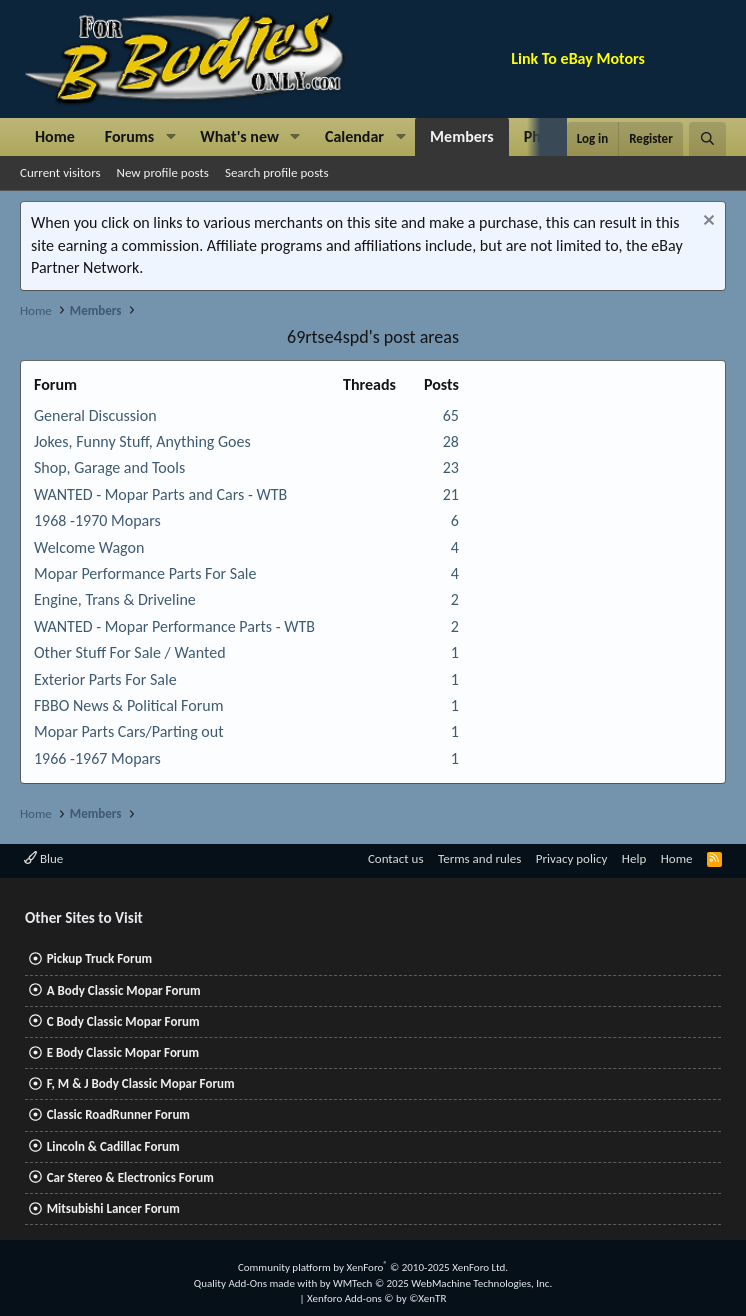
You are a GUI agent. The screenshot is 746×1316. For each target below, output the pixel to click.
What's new (239, 136)
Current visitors (60, 172)
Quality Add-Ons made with (257, 1283)
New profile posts (163, 172)
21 (451, 494)
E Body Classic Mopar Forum (123, 1052)
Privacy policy (572, 858)
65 (451, 415)
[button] (170, 137)
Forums (129, 136)
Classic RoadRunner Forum (118, 1114)
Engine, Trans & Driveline (115, 599)
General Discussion (95, 415)
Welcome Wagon (89, 547)
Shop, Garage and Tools (109, 467)
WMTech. (442, 1283)
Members (462, 136)
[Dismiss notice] (706, 222)
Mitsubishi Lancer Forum (113, 1208)
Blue (43, 858)
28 (451, 441)
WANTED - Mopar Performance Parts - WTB (174, 626)
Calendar (354, 136)
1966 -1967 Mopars (97, 758)
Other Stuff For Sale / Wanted (130, 652)
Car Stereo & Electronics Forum (130, 1177)
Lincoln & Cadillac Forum (113, 1146)
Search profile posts (277, 172)
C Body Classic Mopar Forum (123, 1021)
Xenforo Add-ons (376, 1298)
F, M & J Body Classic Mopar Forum (141, 1083)
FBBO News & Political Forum (128, 705)
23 (451, 467)
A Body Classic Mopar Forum (124, 990)
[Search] (707, 139)
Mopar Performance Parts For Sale (145, 573)
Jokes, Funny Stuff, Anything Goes (142, 441)
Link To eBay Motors (578, 58)
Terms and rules (479, 858)
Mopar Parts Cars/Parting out (129, 731)
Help (634, 858)
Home (55, 136)
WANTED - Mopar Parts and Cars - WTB (160, 494)
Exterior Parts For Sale (105, 679)
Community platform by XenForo (373, 1267)
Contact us (396, 858)
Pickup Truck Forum (99, 958)
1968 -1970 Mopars (97, 520)
